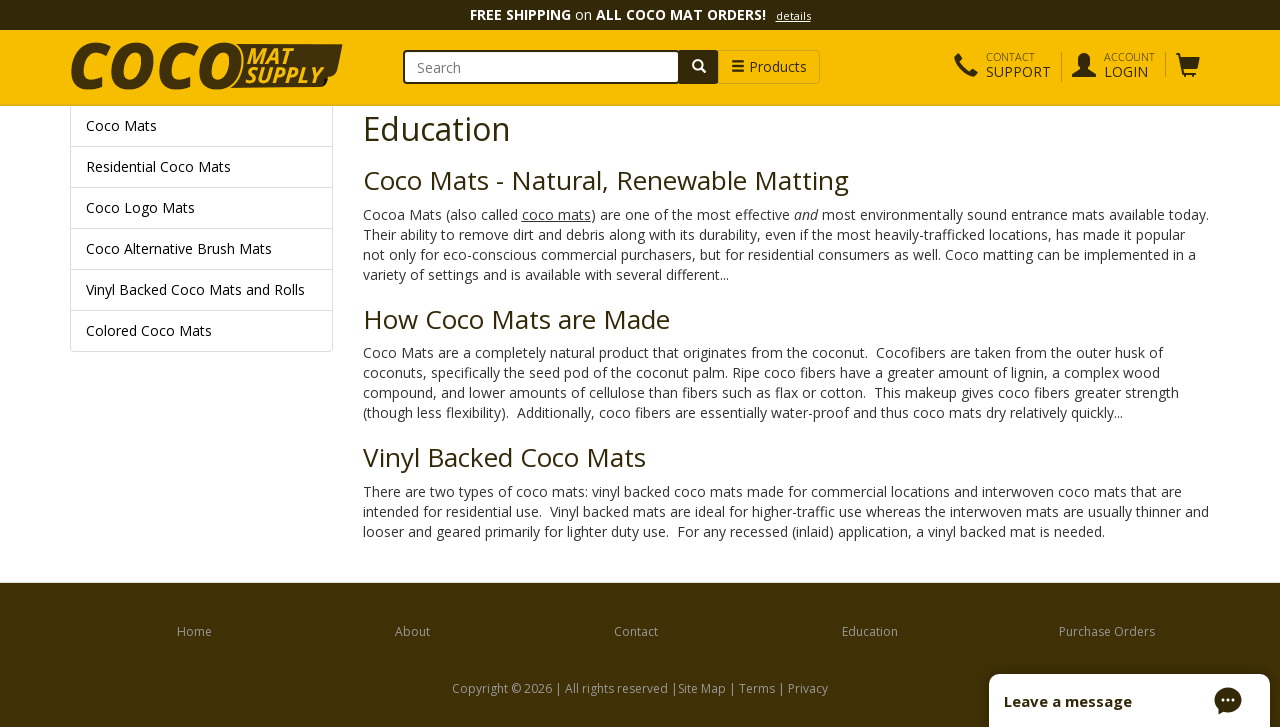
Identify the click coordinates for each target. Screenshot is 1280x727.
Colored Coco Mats (149, 330)
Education (870, 631)
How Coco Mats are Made (516, 319)
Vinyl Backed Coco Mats (504, 457)
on (640, 14)
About (412, 631)
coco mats (556, 214)
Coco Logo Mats (140, 207)
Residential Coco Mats (158, 166)
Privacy (808, 688)
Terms (757, 688)
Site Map (702, 688)
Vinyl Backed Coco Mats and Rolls (195, 289)
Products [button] (769, 66)
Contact (636, 631)
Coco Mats (121, 125)
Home (194, 631)
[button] (1002, 67)
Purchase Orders (1107, 631)
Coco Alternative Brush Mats (179, 248)
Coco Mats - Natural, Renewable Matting (606, 180)
